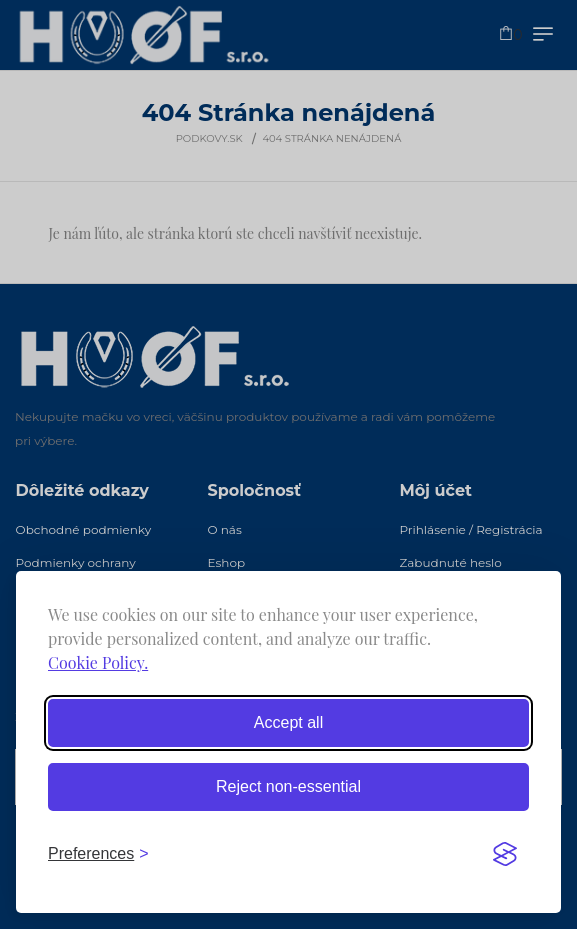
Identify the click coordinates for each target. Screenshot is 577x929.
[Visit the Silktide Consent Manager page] (505, 854)
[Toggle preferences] (98, 854)
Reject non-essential (288, 786)
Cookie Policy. (98, 662)
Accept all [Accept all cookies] (288, 722)
